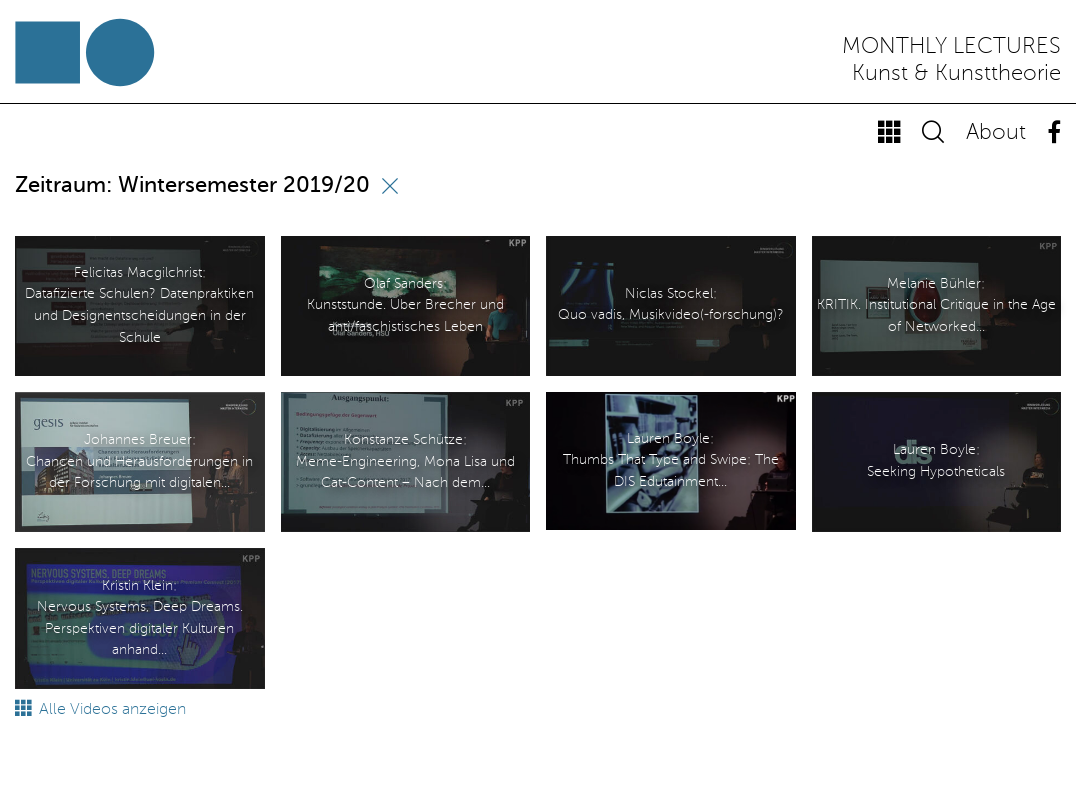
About (996, 133)
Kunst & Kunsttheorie (956, 74)
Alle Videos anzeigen (100, 710)
